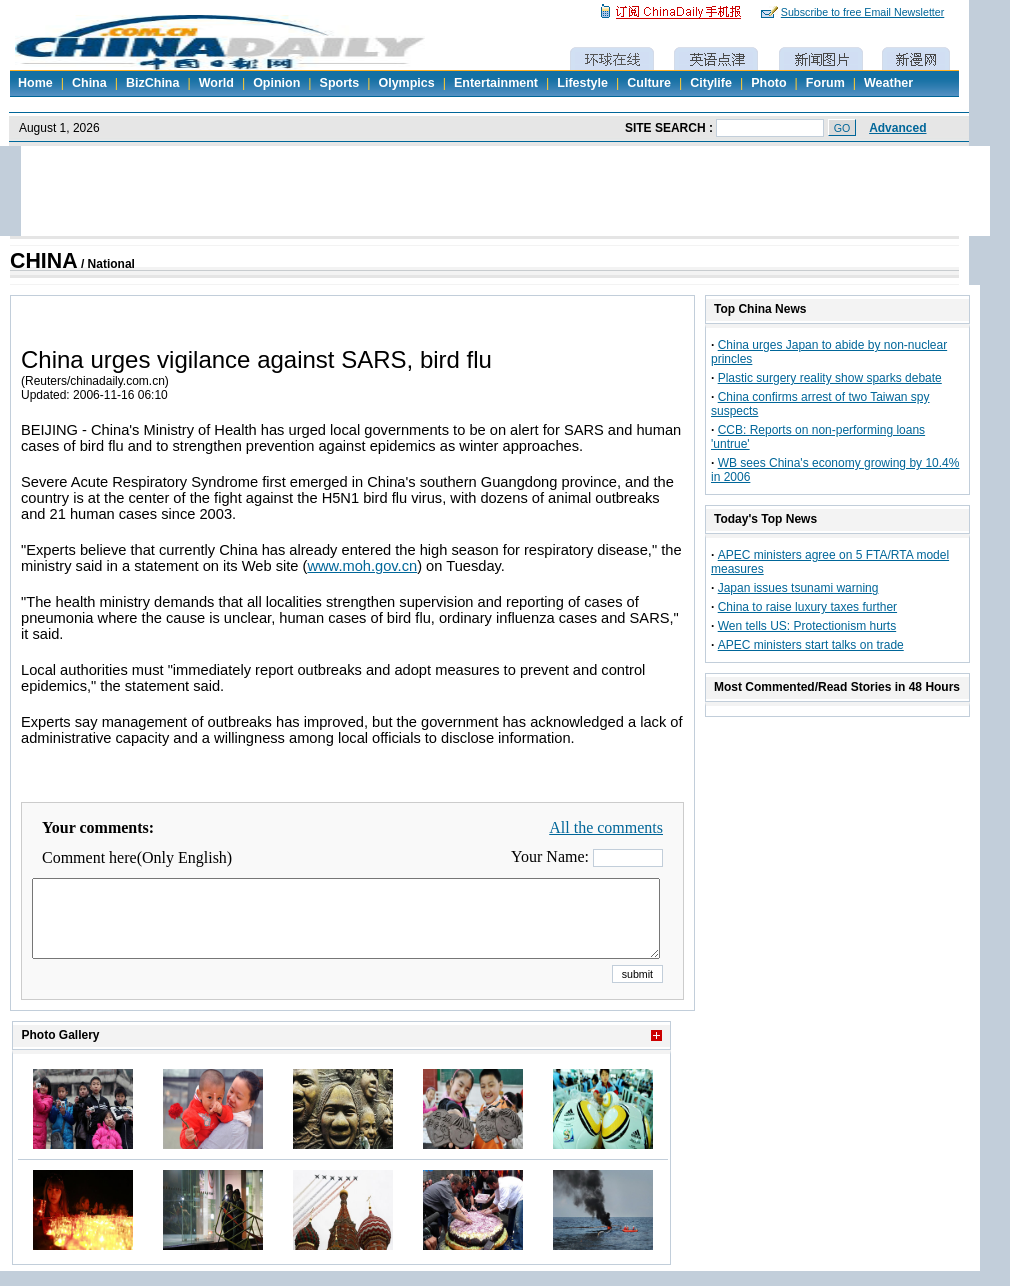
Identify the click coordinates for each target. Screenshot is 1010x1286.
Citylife (711, 83)
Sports (340, 83)
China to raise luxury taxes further (807, 607)
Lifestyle (582, 83)
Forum (825, 83)
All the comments (606, 827)
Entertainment (496, 83)
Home (35, 83)
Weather (888, 83)
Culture (649, 83)
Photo (768, 83)
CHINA (44, 261)
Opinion (276, 83)
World (216, 83)
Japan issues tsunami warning (798, 588)
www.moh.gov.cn (362, 566)
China (89, 83)
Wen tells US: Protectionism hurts (807, 626)
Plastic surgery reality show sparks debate (830, 378)
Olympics (406, 83)
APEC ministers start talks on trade (811, 645)
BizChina (152, 83)
